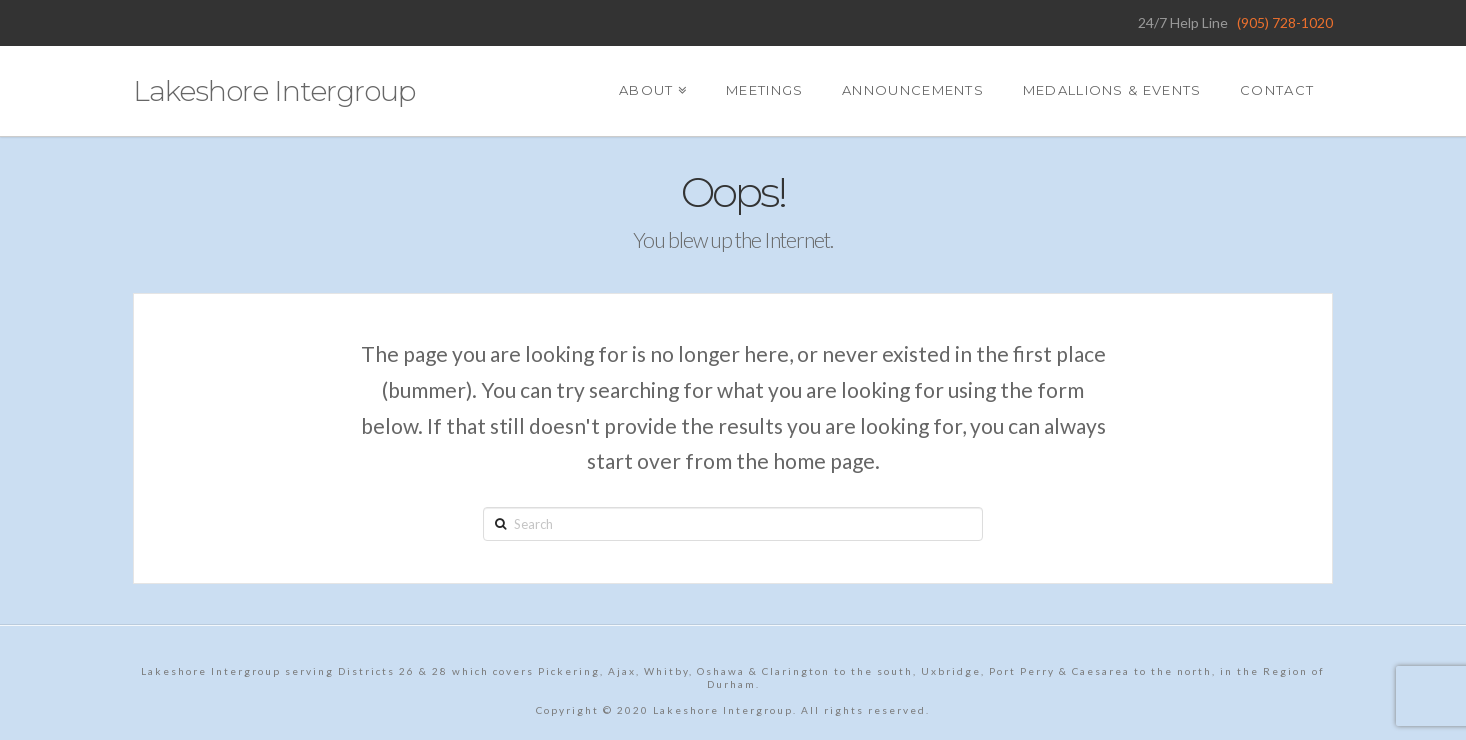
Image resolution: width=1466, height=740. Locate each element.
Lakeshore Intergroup (274, 91)
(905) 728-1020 (1285, 22)
